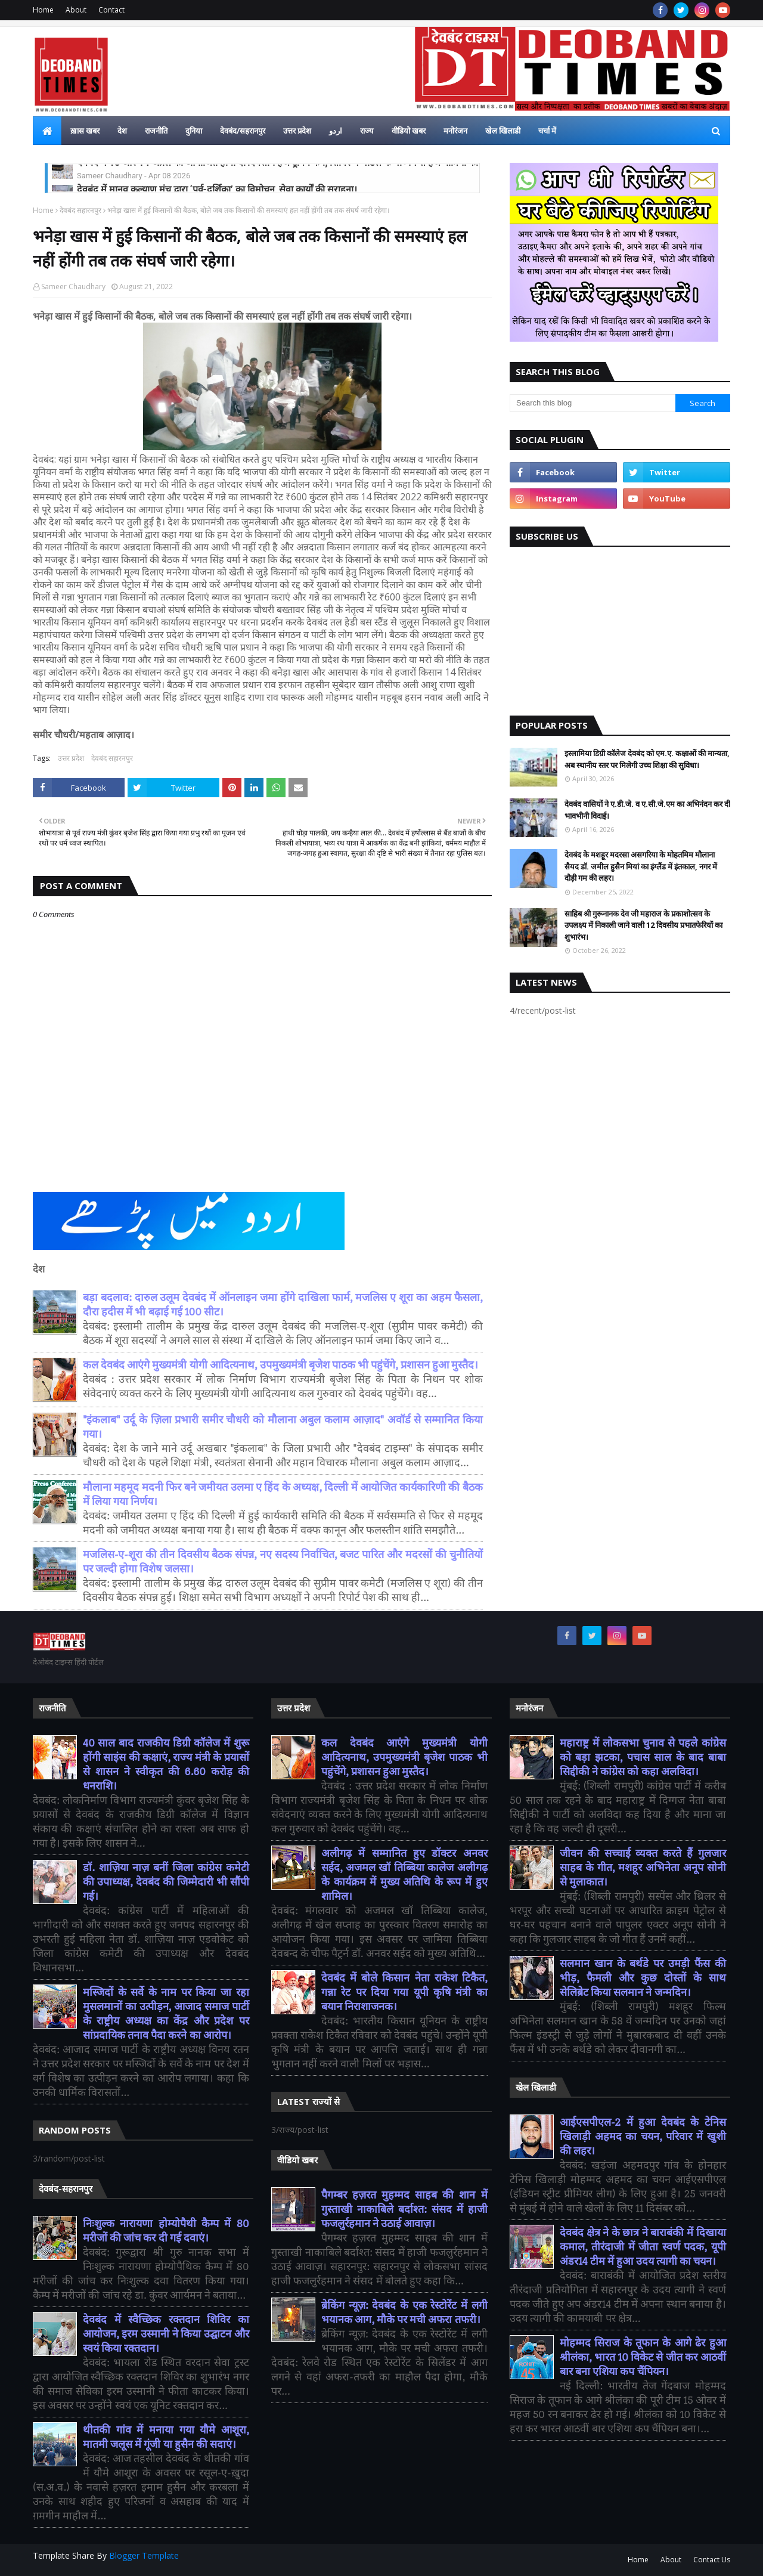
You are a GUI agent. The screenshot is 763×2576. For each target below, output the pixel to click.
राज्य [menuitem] (367, 130)
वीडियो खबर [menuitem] (409, 130)
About (76, 10)
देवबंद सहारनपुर (80, 210)
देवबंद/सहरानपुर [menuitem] (242, 130)
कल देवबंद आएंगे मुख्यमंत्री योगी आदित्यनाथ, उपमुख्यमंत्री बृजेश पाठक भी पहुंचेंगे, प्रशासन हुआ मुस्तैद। (280, 1365)
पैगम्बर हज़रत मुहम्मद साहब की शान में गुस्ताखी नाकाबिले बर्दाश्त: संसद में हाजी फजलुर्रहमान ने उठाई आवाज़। (404, 2210)
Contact (111, 10)
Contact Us (711, 2560)
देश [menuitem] (122, 130)
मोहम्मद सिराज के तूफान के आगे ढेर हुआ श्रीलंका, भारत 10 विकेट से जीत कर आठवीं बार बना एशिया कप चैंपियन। (643, 2357)
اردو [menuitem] (335, 130)
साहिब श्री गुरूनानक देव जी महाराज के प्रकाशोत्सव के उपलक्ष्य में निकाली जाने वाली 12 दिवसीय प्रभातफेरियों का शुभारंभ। (643, 925)
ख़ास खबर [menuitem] (85, 130)
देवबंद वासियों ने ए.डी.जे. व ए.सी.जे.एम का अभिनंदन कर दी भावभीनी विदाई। (647, 809)
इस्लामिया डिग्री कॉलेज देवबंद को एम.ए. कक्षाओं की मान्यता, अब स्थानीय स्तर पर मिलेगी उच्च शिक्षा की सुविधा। (647, 759)
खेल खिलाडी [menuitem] (502, 130)
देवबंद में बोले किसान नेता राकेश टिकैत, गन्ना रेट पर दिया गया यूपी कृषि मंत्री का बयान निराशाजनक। (404, 1992)
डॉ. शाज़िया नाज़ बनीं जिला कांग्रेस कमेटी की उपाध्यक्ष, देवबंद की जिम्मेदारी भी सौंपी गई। (166, 1882)
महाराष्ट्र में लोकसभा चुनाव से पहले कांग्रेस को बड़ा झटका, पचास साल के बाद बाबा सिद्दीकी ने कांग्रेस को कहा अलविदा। (643, 1758)
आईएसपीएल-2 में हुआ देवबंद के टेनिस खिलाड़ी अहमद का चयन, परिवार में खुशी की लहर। (643, 2137)
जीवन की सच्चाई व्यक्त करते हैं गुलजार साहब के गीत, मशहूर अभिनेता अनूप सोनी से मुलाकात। (643, 1868)
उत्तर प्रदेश (71, 758)
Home (43, 10)
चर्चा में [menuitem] (547, 130)
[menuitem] (47, 130)
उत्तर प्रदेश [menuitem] (297, 130)
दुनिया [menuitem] (193, 130)
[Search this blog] (592, 403)
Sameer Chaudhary (73, 286)
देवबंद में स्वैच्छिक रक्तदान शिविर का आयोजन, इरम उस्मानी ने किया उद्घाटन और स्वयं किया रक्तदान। (166, 2334)
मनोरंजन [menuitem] (455, 130)
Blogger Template (144, 2555)
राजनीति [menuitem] (156, 130)
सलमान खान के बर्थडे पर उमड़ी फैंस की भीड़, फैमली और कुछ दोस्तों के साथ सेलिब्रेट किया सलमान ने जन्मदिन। (643, 1978)
